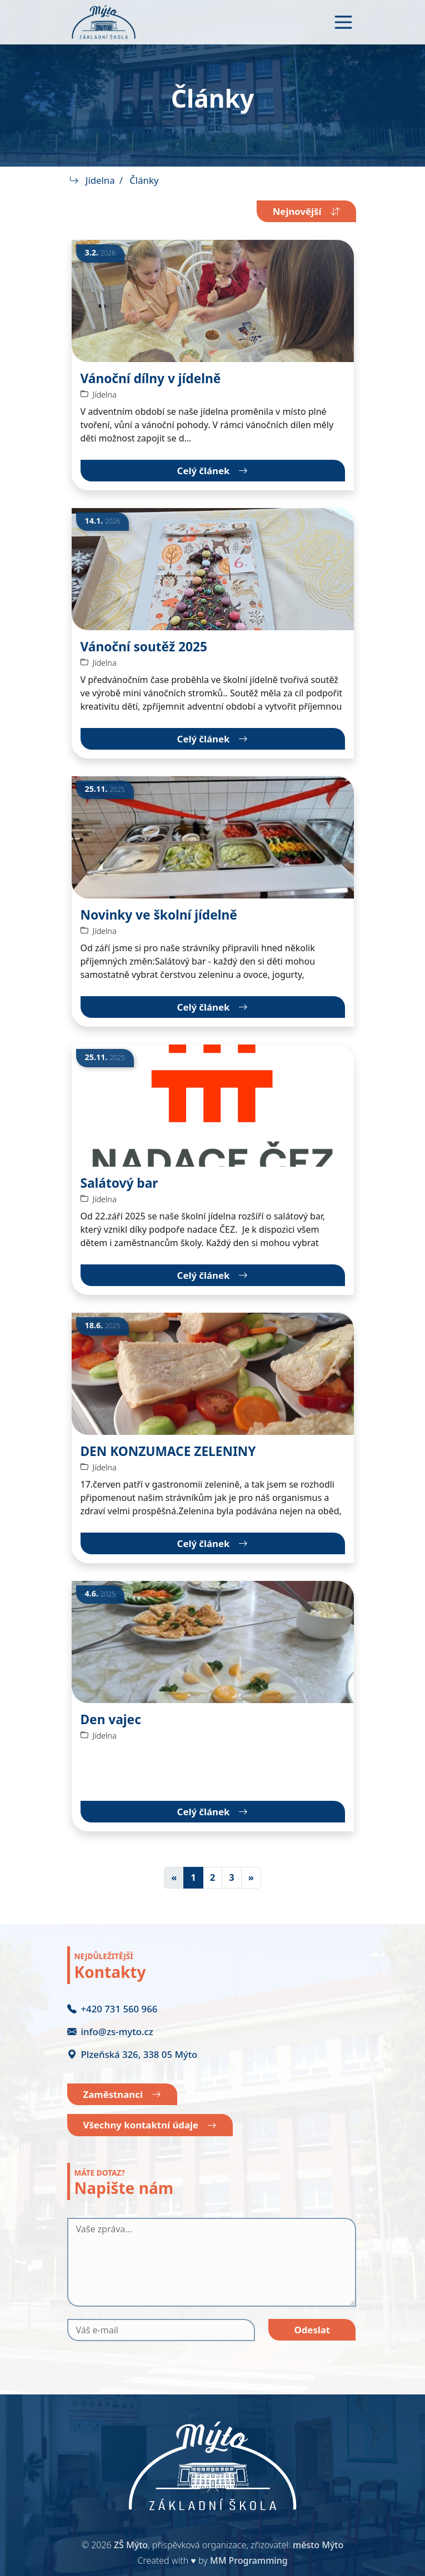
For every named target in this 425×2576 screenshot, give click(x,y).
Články (143, 180)
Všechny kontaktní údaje (150, 2125)
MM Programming (249, 2560)
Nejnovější (306, 211)
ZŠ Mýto (131, 2545)
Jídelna (100, 180)
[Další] (251, 1878)
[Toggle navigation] (343, 22)
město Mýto (318, 2545)
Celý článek (212, 470)
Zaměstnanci (122, 2094)
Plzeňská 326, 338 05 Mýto (132, 2054)
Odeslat (312, 2329)
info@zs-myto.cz (110, 2031)
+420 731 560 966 (112, 2008)
